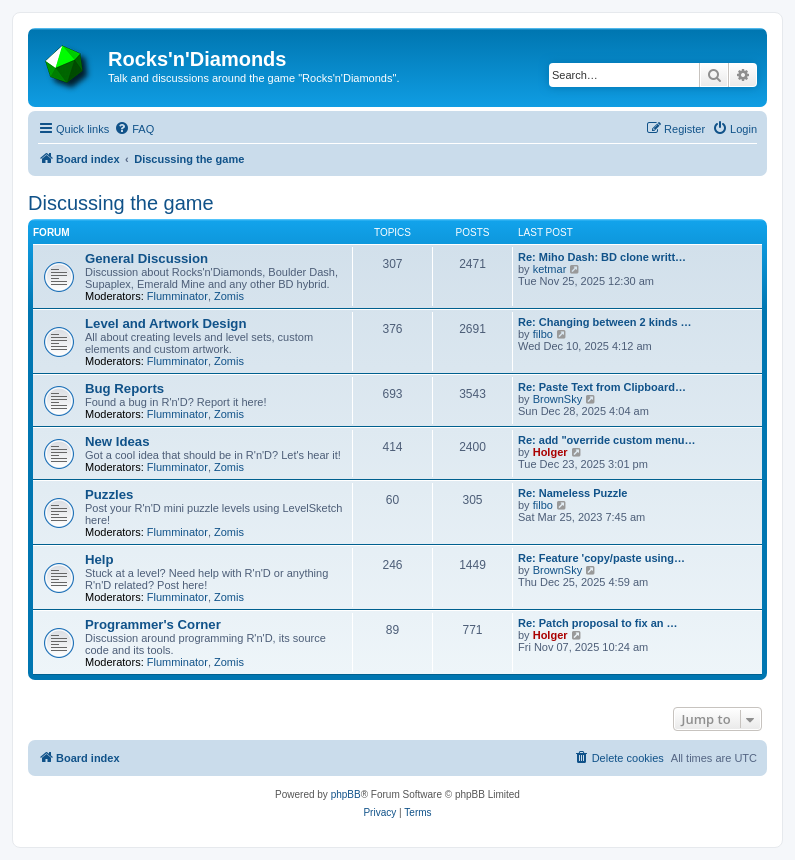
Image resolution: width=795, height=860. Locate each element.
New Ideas (117, 441)
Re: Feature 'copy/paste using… (601, 558)
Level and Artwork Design (165, 323)
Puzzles (109, 494)
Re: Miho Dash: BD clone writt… (602, 257)
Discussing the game (121, 203)
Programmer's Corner (153, 624)
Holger (550, 452)
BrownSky (558, 399)
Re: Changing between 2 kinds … (605, 322)
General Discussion (146, 258)
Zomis (229, 296)
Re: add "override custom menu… (607, 440)
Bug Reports (124, 388)
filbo (543, 334)
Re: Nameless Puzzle (572, 493)
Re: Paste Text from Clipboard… (602, 387)
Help (99, 559)
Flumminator (177, 296)
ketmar (550, 269)
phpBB (346, 794)
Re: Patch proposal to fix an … (598, 623)
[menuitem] (134, 129)
